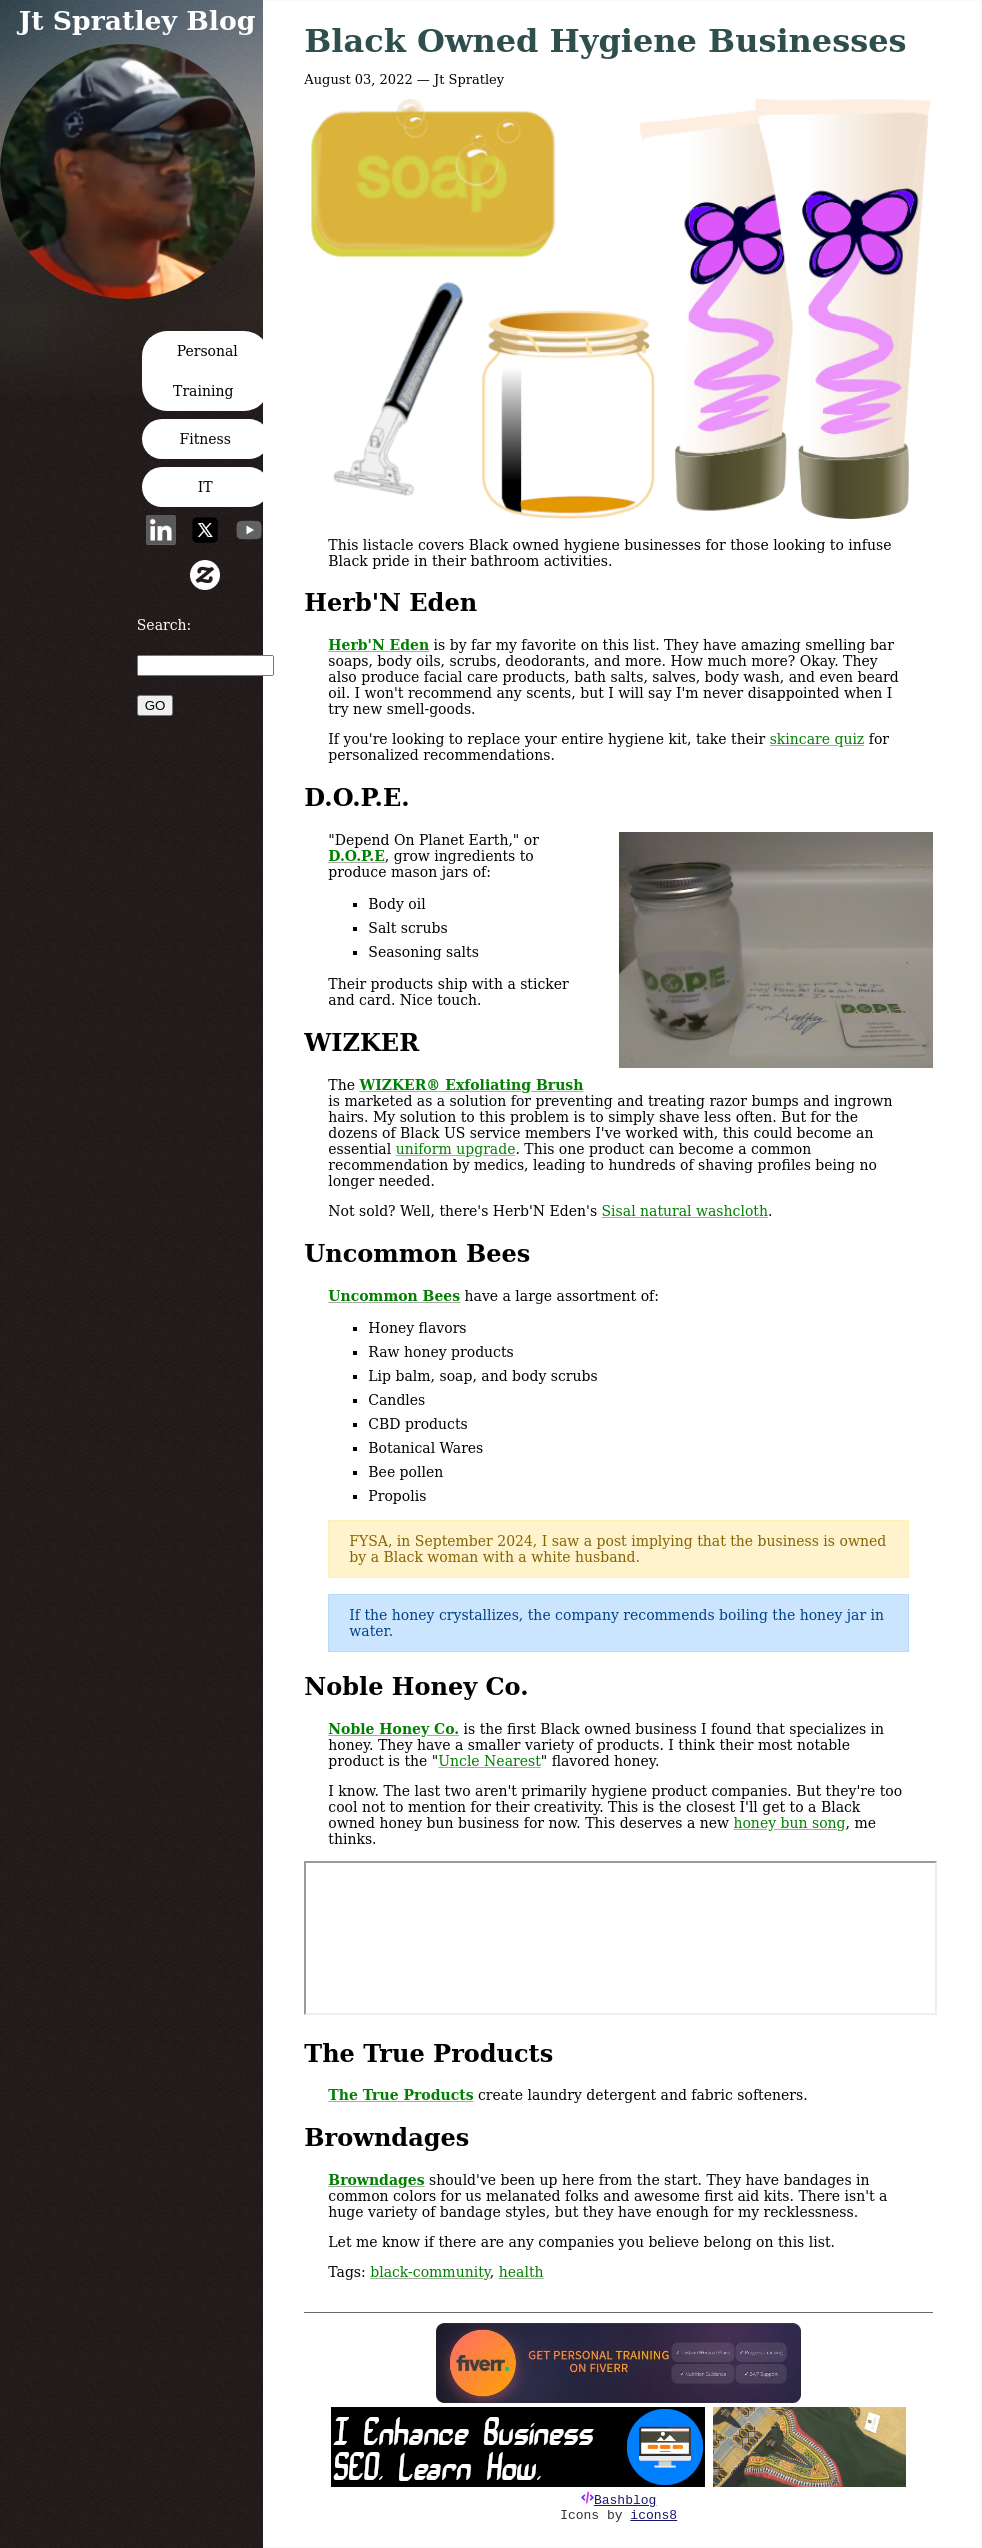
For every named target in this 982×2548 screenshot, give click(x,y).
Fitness (206, 439)
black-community (430, 2272)
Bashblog (625, 2500)
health (521, 2272)
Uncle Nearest (489, 1761)
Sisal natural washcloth (685, 1211)
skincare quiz (817, 739)
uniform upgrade (456, 1149)
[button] (133, 292)
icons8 (653, 2515)
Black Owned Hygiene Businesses (605, 41)
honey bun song (789, 1823)
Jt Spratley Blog (137, 20)
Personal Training (205, 371)
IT (205, 487)
